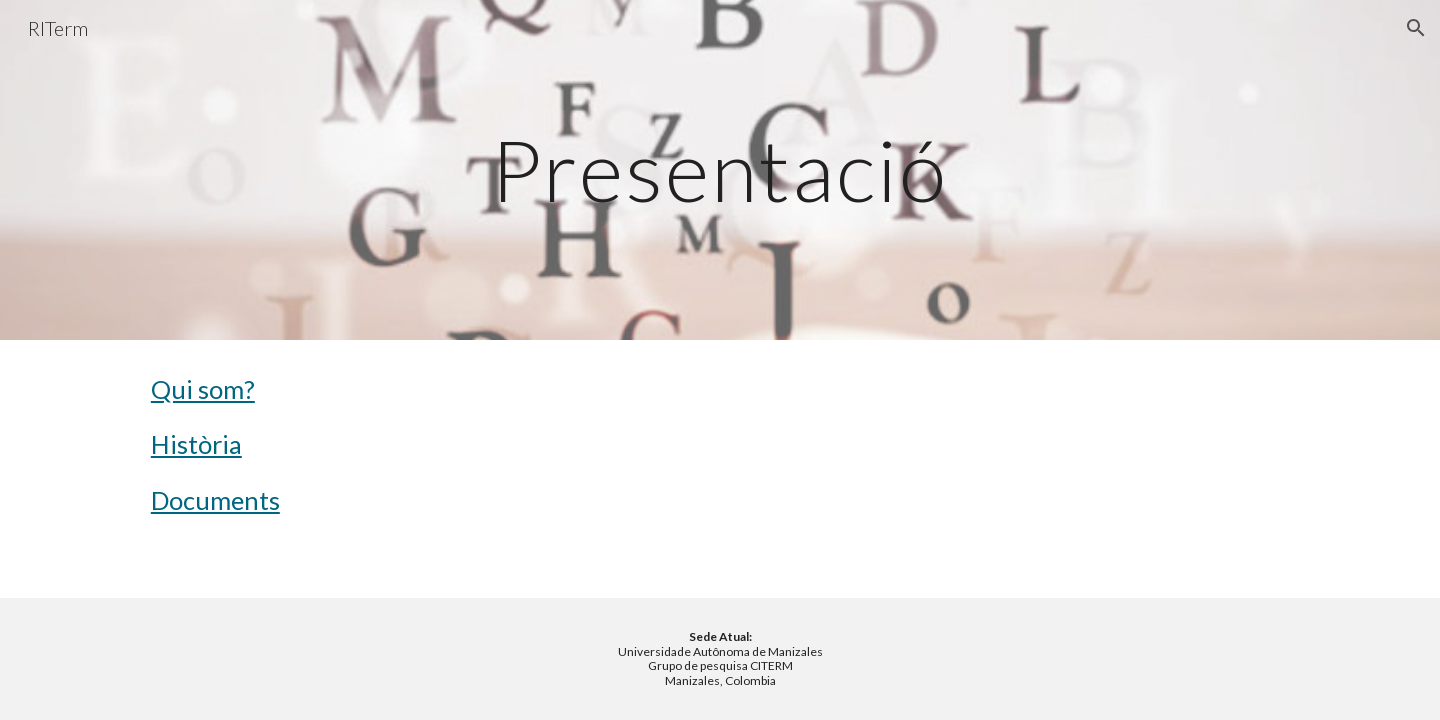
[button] (1416, 28)
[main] (720, 169)
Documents (215, 500)
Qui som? (203, 389)
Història (196, 444)
